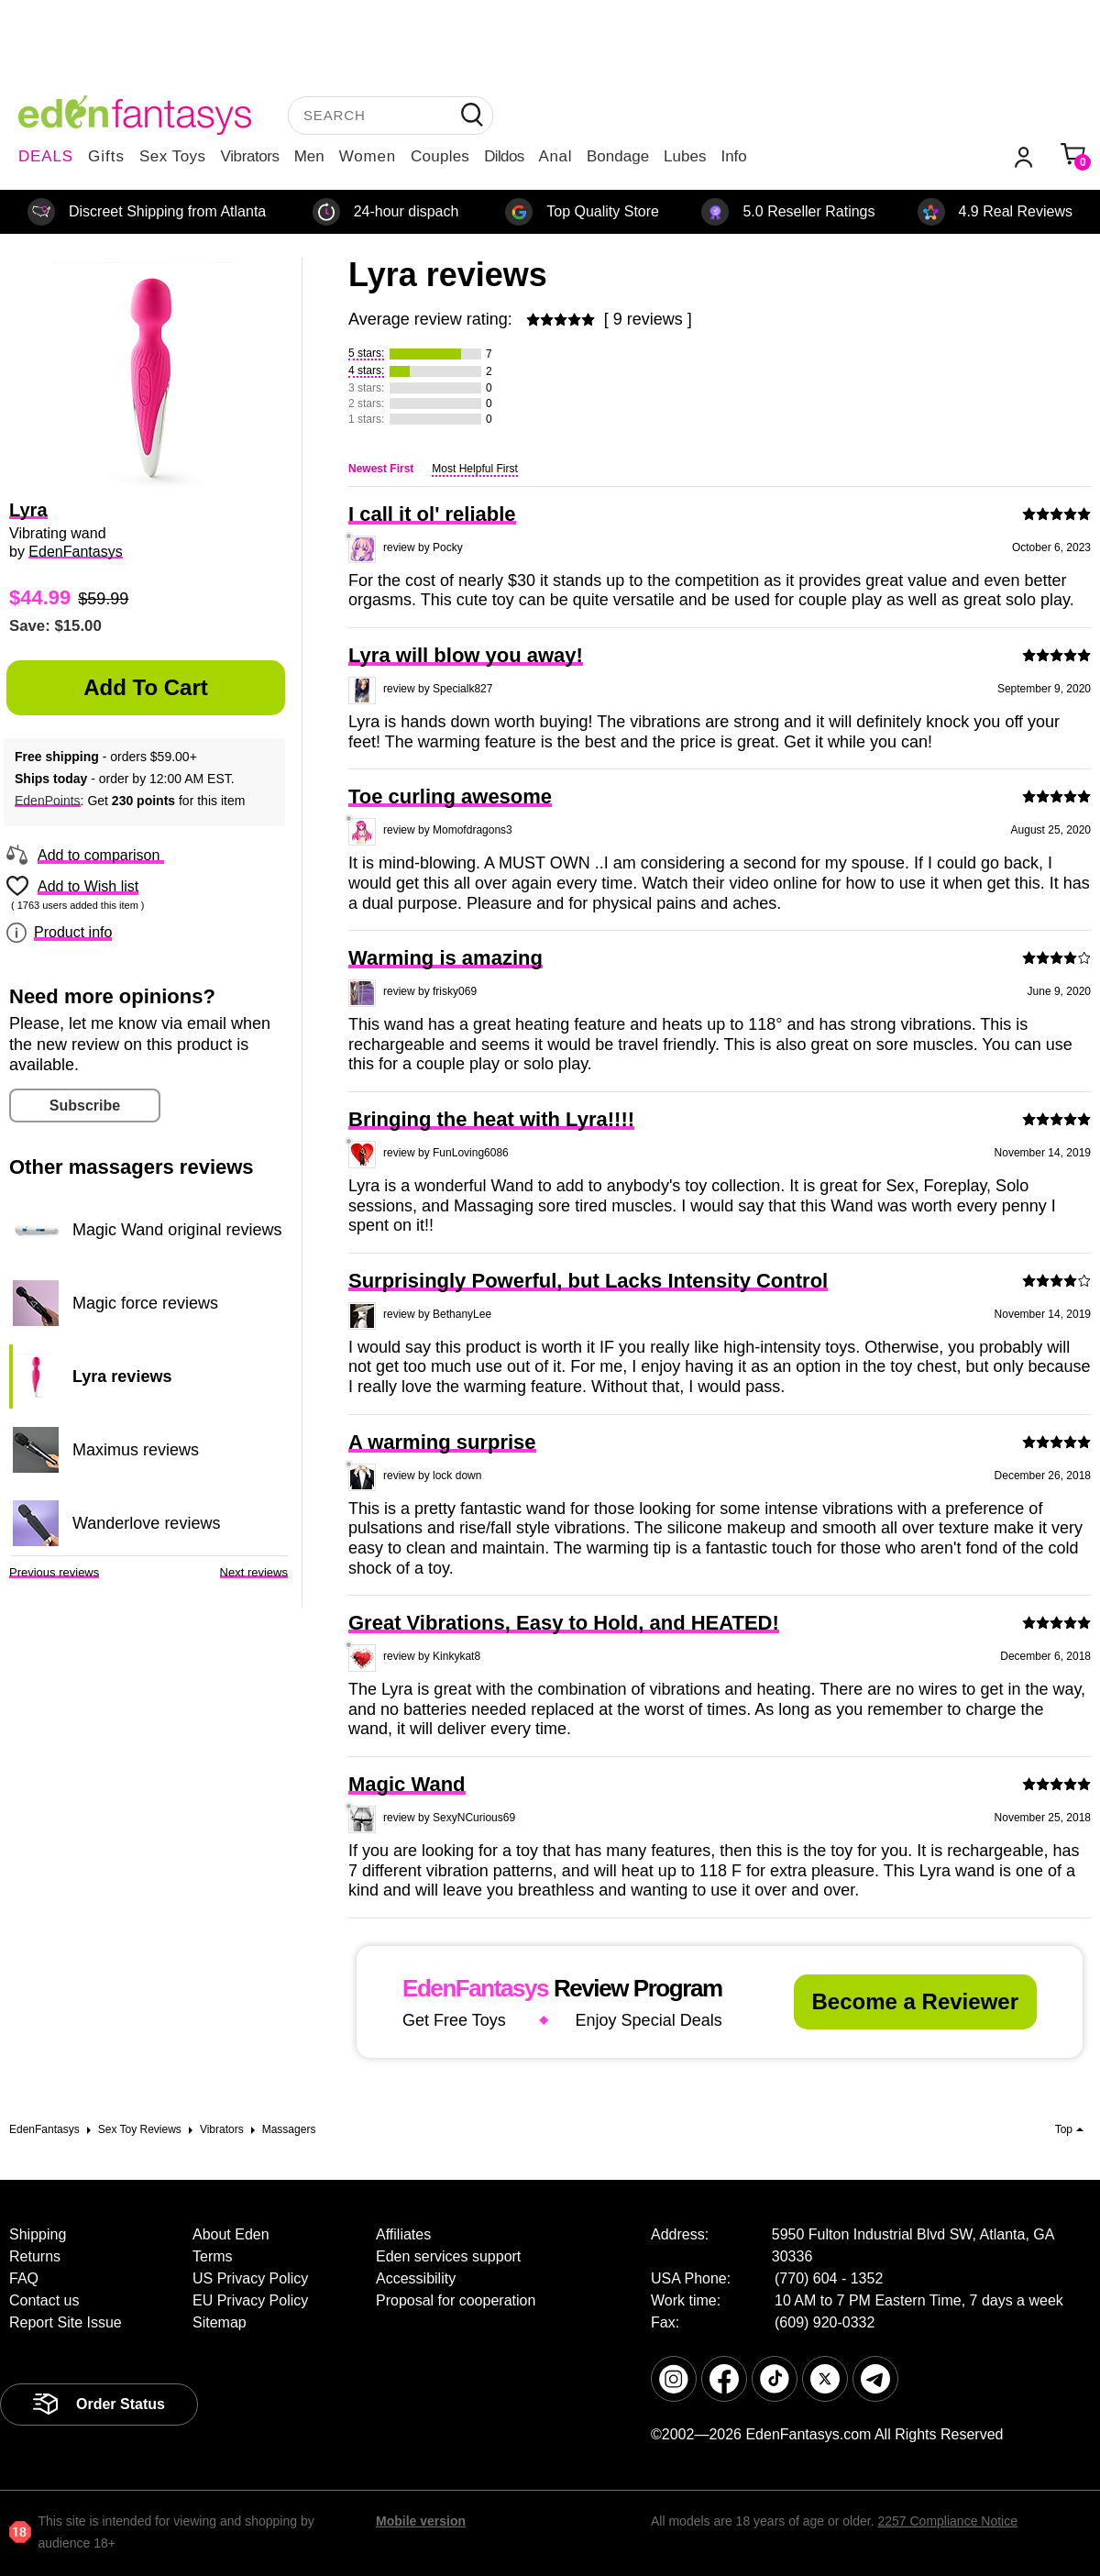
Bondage (618, 156)
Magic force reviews (145, 1303)
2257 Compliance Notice (947, 2521)
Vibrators (250, 156)
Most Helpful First (474, 468)
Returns (34, 2256)
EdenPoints (48, 800)
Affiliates (403, 2234)
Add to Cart (145, 687)
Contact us (44, 2300)
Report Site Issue (65, 2322)
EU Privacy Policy (250, 2300)
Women (367, 156)
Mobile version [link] (421, 2521)
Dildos (503, 156)
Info (733, 156)
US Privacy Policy (250, 2278)
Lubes (685, 156)
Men (309, 156)
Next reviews (254, 1572)
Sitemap (219, 2322)
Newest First (380, 468)
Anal (555, 156)
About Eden (231, 2234)
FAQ (23, 2278)
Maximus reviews (135, 1450)
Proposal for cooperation (455, 2300)
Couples (440, 156)
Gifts (106, 156)
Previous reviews (54, 1572)
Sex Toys (172, 156)
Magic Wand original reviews (176, 1230)
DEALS (45, 156)
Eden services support (448, 2256)
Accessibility (416, 2278)
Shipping (37, 2234)
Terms (212, 2256)
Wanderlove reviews (146, 1523)
